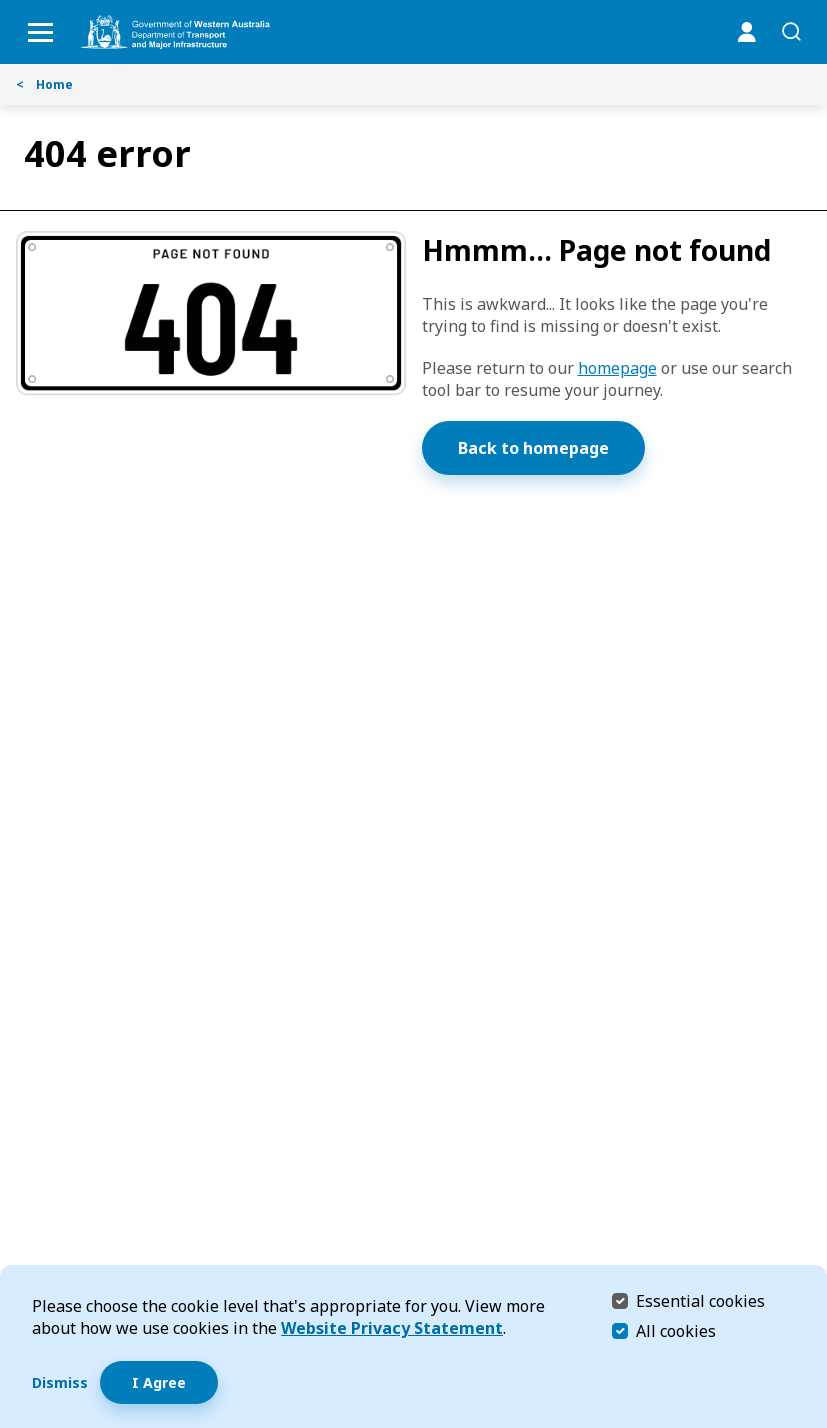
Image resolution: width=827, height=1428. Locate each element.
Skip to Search (5, 5)
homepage (617, 368)
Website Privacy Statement (392, 1328)
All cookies (676, 1331)
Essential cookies (700, 1300)
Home (44, 84)
